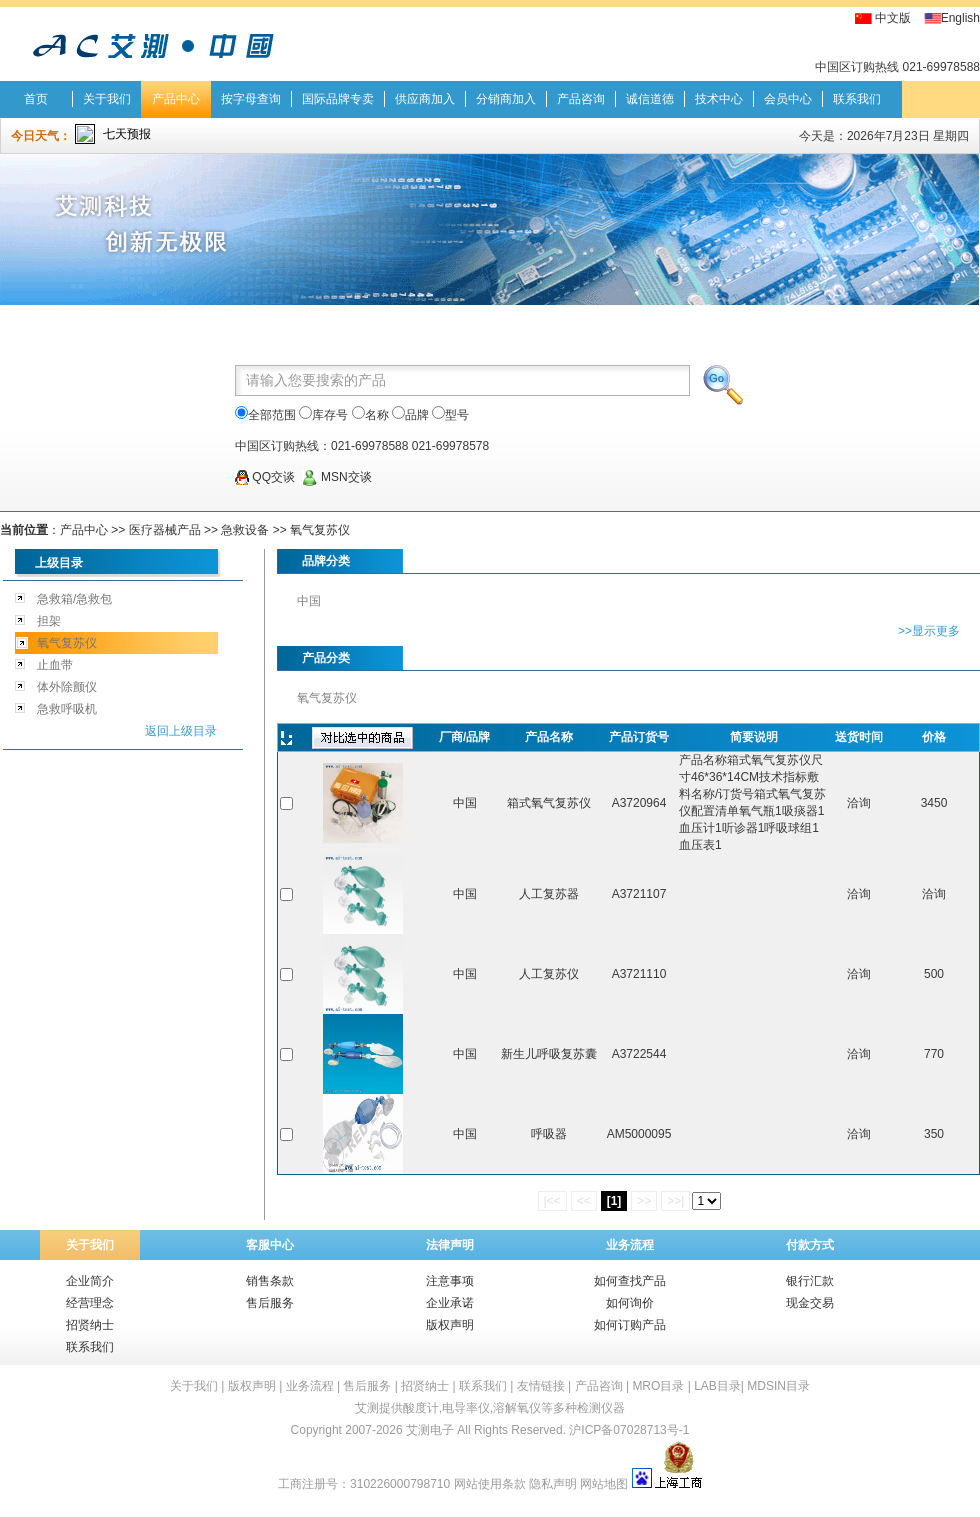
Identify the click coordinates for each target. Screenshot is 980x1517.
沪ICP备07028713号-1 (629, 1430)
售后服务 (270, 1303)
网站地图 (604, 1484)
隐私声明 (553, 1484)
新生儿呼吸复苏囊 (549, 1054)
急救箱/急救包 (74, 599)
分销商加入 (506, 99)
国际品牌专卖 (338, 99)
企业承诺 (450, 1303)
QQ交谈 (265, 477)
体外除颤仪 (67, 687)
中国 (309, 601)
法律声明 (450, 1245)
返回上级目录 (181, 731)
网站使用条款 (490, 1484)
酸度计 (421, 1408)
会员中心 (788, 99)
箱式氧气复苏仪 (549, 803)
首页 (36, 99)
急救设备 (245, 530)
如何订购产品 (630, 1325)
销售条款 (270, 1281)
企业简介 (90, 1281)
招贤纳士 (90, 1325)
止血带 (55, 665)
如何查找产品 (630, 1281)
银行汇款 (810, 1281)
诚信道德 (650, 99)
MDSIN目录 (778, 1386)
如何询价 (630, 1303)
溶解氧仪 (517, 1408)
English (960, 18)
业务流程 (630, 1245)
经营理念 (90, 1303)
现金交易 (810, 1303)
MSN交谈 (337, 477)
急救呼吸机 (67, 709)
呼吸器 (549, 1134)
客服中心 (270, 1245)
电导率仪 (466, 1408)
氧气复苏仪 (320, 530)
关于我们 (107, 99)
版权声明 (450, 1325)
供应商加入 (425, 99)
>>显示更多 (929, 631)
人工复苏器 (549, 894)
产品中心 (176, 99)
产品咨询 (581, 99)
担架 (49, 621)
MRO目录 (658, 1386)
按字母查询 (251, 99)
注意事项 (450, 1281)
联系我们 (857, 99)
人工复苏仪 (549, 974)
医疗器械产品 (165, 530)
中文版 (893, 18)
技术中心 (719, 99)
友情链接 (541, 1386)
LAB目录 (717, 1386)
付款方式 (810, 1245)
